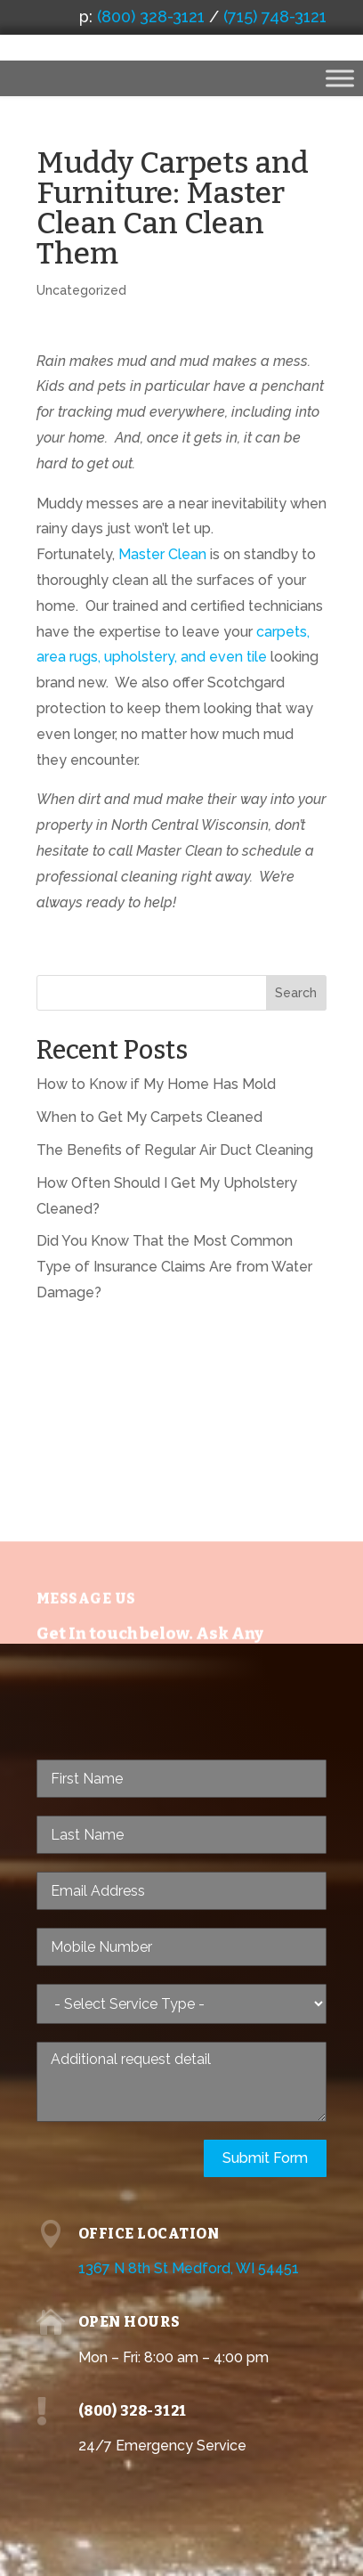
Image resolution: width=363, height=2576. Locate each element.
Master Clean (162, 554)
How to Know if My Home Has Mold (156, 1084)
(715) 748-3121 (275, 16)
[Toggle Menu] (340, 77)
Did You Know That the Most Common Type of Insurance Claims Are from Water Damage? (174, 1266)
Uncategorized (81, 290)
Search (296, 993)
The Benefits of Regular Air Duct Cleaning (174, 1150)
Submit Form (265, 2157)
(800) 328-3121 (151, 16)
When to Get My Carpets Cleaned (151, 1117)
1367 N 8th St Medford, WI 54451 (188, 2268)
